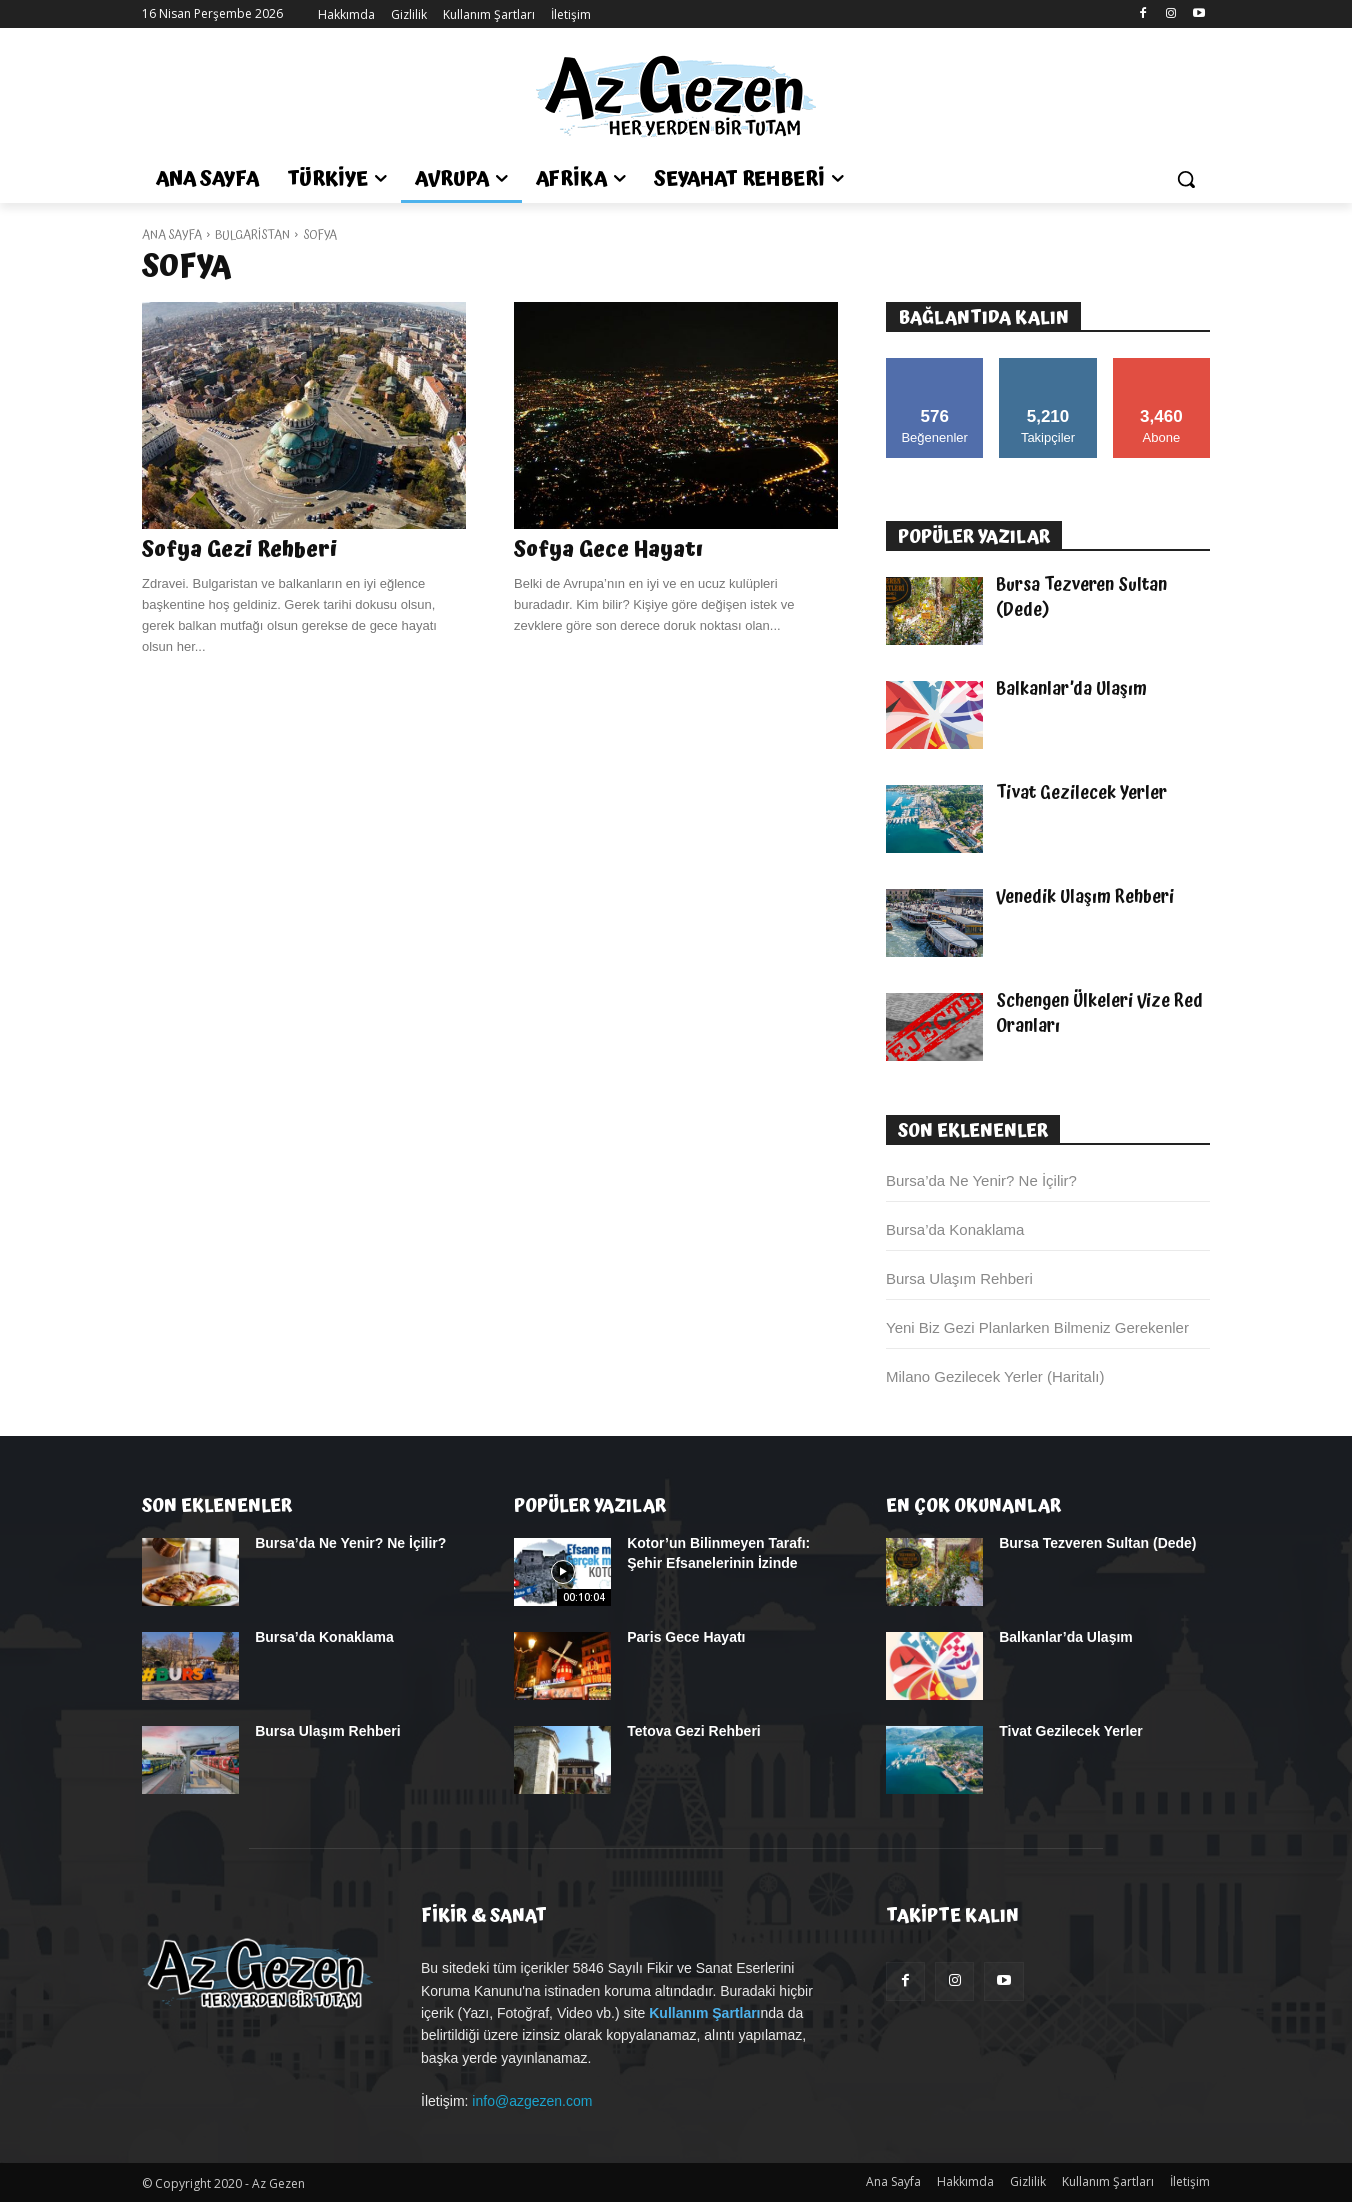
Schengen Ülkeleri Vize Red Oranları (1099, 1013)
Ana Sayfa (172, 235)
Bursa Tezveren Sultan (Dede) (1081, 597)
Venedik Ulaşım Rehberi (1085, 897)
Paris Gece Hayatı (686, 1637)
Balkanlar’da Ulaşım (1071, 689)
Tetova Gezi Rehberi (694, 1731)
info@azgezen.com (532, 2101)
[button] (1186, 179)
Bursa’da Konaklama (955, 1229)
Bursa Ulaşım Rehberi (959, 1278)
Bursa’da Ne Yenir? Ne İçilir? (981, 1180)
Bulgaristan (252, 235)
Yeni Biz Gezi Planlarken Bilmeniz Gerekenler (1037, 1327)
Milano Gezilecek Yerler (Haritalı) (995, 1376)
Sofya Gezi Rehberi (239, 550)
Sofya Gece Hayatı (608, 550)
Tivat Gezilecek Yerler (1081, 793)
